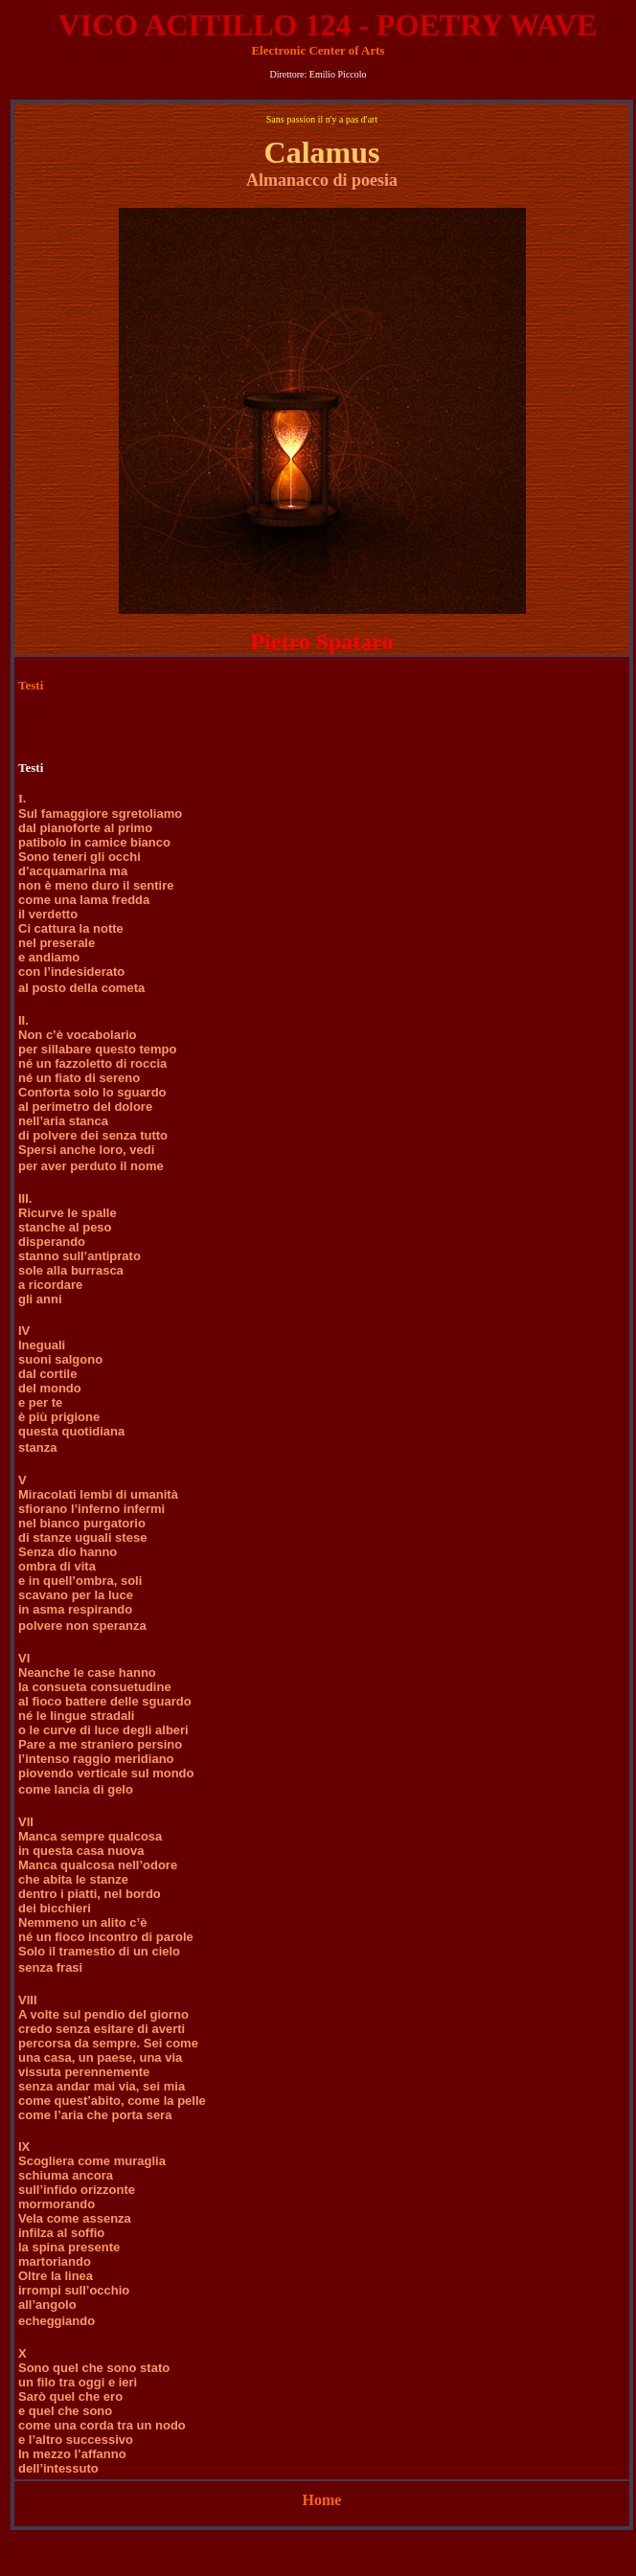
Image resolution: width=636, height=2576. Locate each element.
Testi (30, 685)
